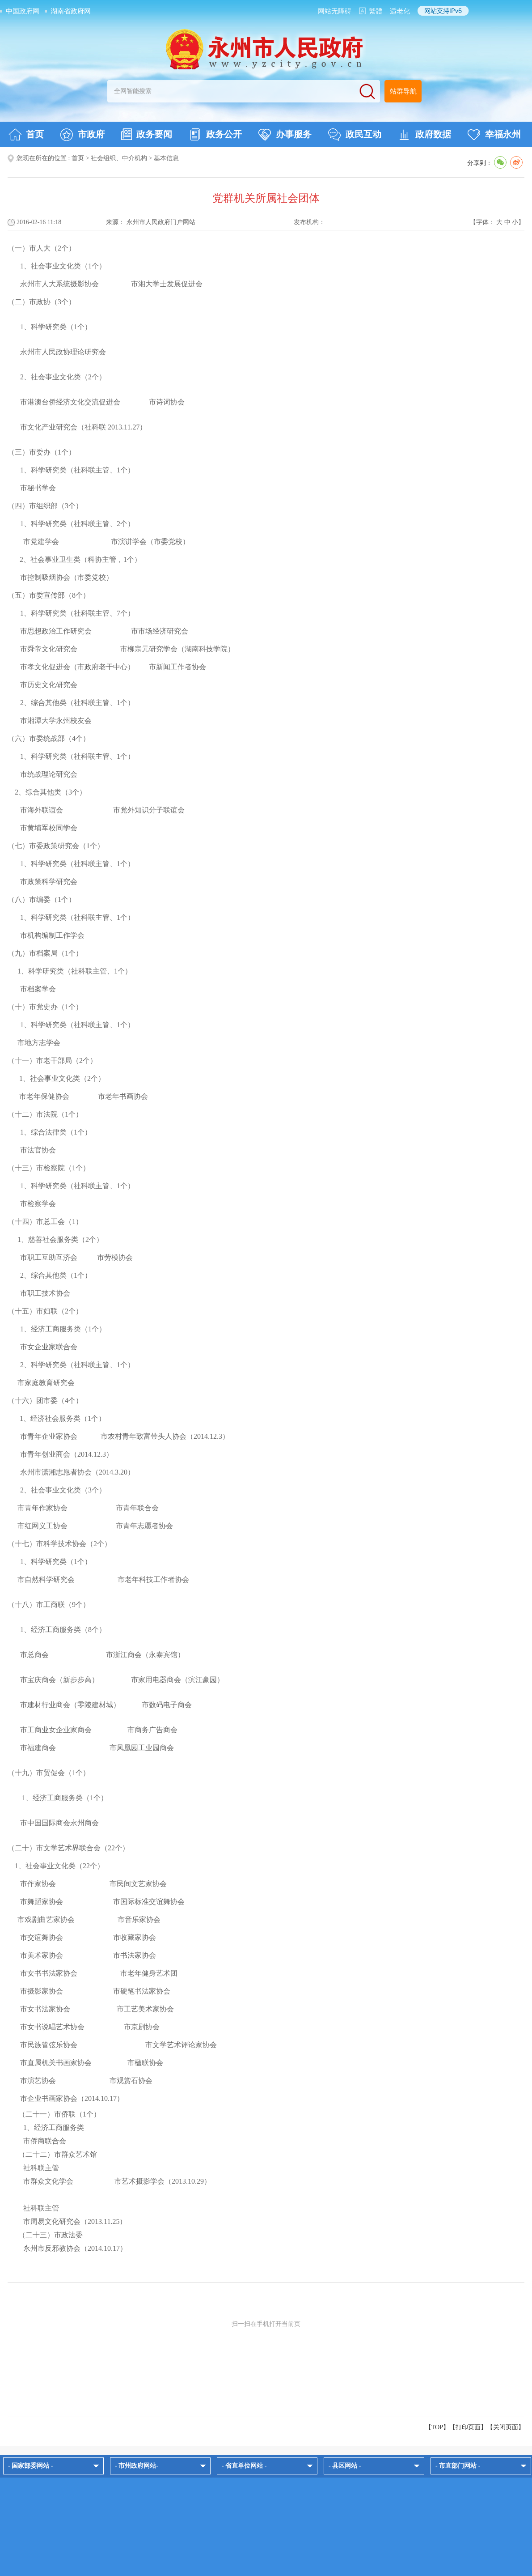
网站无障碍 (334, 11)
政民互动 (354, 134)
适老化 (400, 11)
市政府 (82, 134)
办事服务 (285, 134)
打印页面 (468, 2427)
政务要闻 (146, 134)
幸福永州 (494, 134)
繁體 (375, 11)
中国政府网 (22, 11)
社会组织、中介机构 (119, 158)
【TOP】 (437, 2427)
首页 (26, 134)
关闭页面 (505, 2427)
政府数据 (424, 134)
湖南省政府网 (71, 11)
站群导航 (403, 91)
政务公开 (215, 134)
